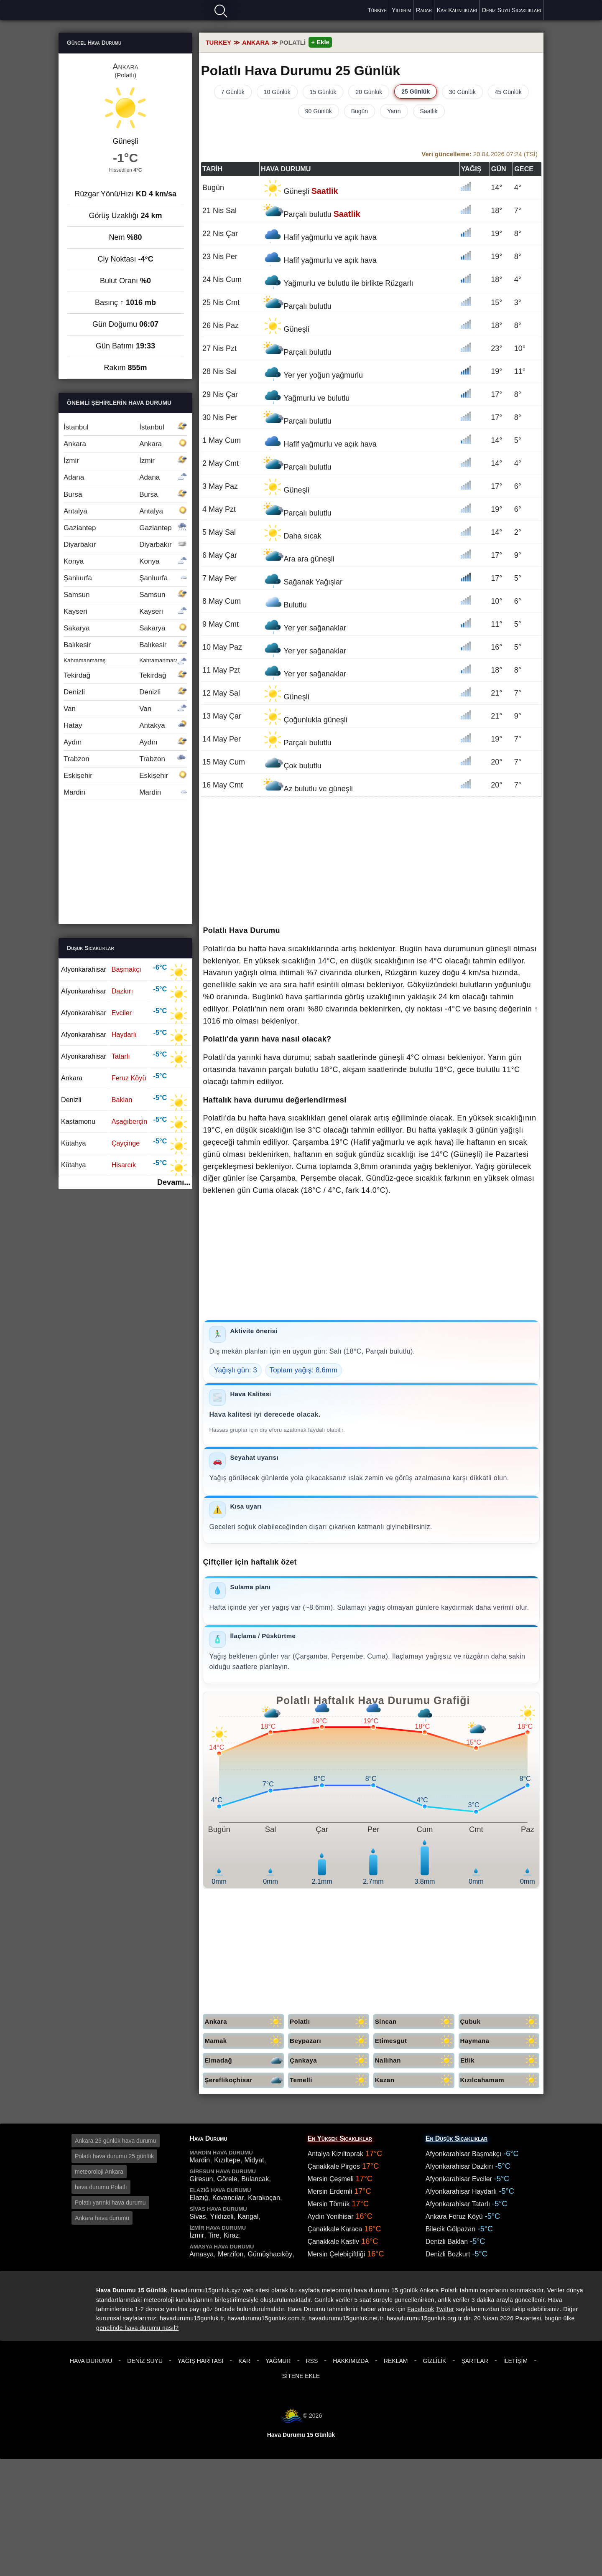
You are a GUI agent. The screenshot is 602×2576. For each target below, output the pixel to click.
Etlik (499, 2060)
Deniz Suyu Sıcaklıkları (511, 10)
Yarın (393, 111)
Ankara (244, 2022)
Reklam (396, 2361)
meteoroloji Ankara (99, 2171)
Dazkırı (122, 991)
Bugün (359, 111)
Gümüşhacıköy (269, 2254)
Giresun (201, 2178)
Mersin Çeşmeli (331, 2178)
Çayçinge (126, 1143)
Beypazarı (329, 2041)
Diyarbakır (125, 544)
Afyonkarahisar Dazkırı (459, 2166)
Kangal (247, 2216)
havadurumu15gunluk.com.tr (266, 2318)
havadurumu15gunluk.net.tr (346, 2318)
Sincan (414, 2022)
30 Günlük (462, 92)
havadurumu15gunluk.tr (192, 2318)
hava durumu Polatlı (101, 2187)
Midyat (254, 2160)
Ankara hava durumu (102, 2218)
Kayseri (125, 611)
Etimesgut (414, 2041)
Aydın (125, 742)
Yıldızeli (221, 2216)
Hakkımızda (351, 2361)
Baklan (122, 1099)
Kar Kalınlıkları (457, 10)
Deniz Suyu (145, 2361)
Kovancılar (228, 2197)
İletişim (515, 2361)
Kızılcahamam (500, 2080)
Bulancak (255, 2178)
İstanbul (125, 427)
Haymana (500, 2041)
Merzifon (230, 2254)
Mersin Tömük (329, 2204)
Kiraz (231, 2235)
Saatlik (429, 111)
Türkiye (377, 10)
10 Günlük (277, 92)
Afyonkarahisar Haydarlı (461, 2191)
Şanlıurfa (125, 578)
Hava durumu (88, 9)
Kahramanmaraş (125, 660)
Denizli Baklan (447, 2241)
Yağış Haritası (200, 2361)
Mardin (125, 792)
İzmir (125, 460)
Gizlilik (434, 2361)
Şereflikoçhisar (244, 2080)
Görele (227, 2178)
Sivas (197, 2216)
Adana (125, 477)
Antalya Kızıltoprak (335, 2153)
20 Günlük (368, 92)
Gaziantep (125, 528)
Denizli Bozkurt (448, 2254)
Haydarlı (124, 1034)
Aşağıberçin (129, 1121)
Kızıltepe (227, 2160)
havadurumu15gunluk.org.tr (424, 2318)
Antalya (125, 511)
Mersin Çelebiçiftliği (336, 2254)
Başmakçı (126, 969)
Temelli (329, 2080)
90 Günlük (318, 111)
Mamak (244, 2041)
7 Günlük (233, 92)
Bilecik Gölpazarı (451, 2229)
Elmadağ (244, 2060)
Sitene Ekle (301, 2376)
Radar (424, 10)
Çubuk (500, 2022)
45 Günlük (508, 92)
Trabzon (125, 759)
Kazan (414, 2080)
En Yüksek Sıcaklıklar (340, 2138)
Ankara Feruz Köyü (454, 2216)
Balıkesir (125, 645)
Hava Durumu (91, 2361)
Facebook (420, 2309)
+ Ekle (320, 42)
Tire (213, 2235)
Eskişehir (125, 775)
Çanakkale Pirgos (334, 2166)
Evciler (122, 1012)
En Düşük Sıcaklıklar (456, 2138)
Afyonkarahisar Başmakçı (463, 2153)
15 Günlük (323, 92)
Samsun (125, 595)
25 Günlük (415, 91)
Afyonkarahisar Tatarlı (458, 2204)
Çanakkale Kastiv (334, 2241)
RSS (312, 2361)
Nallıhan (414, 2060)
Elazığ (198, 2197)
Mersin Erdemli (330, 2191)
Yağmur (278, 2361)
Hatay (125, 725)
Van (125, 709)
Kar (244, 2361)
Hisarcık (124, 1165)
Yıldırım (401, 10)
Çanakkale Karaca (335, 2229)
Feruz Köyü (129, 1078)
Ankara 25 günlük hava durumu (115, 2140)
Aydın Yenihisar (331, 2216)
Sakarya (125, 628)
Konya (125, 561)
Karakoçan (264, 2197)
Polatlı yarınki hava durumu (110, 2202)
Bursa (125, 494)
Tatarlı (121, 1056)
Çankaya (329, 2060)
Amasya (201, 2254)
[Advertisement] (371, 861)
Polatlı (329, 2022)
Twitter (445, 2309)
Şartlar (474, 2361)
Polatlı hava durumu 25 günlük (114, 2156)
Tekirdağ (125, 675)
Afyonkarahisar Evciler (459, 2178)
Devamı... (173, 1182)
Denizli (125, 692)
